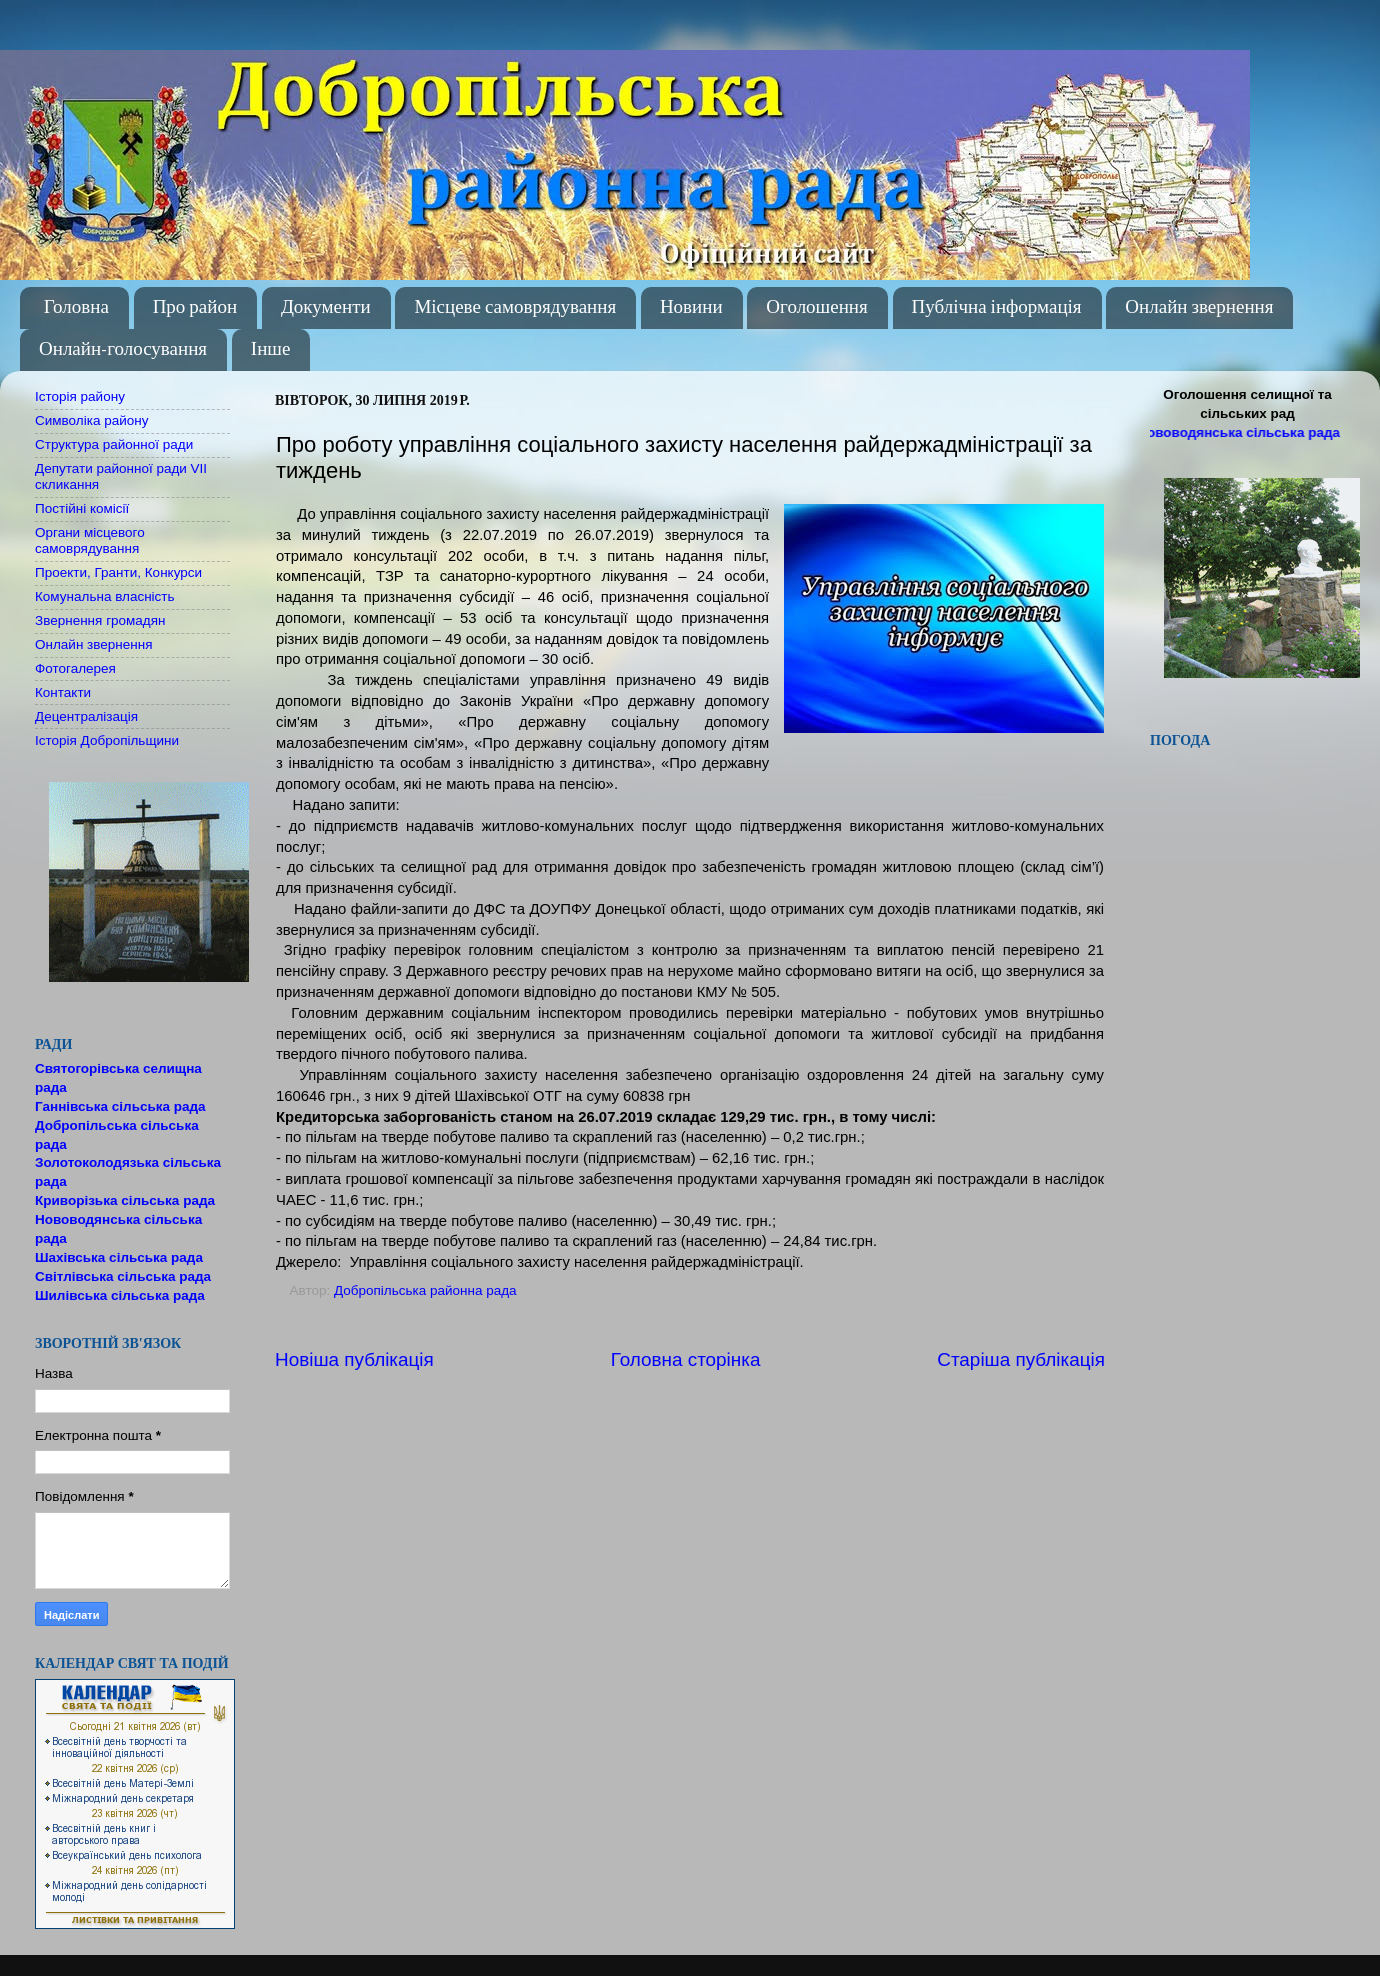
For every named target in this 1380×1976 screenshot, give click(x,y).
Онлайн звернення (1199, 307)
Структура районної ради (114, 444)
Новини (691, 307)
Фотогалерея (75, 668)
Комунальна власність (105, 596)
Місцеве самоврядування (515, 307)
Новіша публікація (354, 1359)
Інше (271, 349)
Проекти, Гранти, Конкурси (118, 572)
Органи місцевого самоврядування (90, 540)
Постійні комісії (82, 508)
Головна (76, 307)
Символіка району (91, 420)
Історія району (80, 396)
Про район (195, 307)
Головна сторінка (686, 1359)
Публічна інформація (997, 307)
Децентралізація (86, 716)
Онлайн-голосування (123, 349)
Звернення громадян (100, 620)
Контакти (63, 692)
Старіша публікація (1021, 1359)
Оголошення (816, 307)
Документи (326, 307)
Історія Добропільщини (107, 740)
